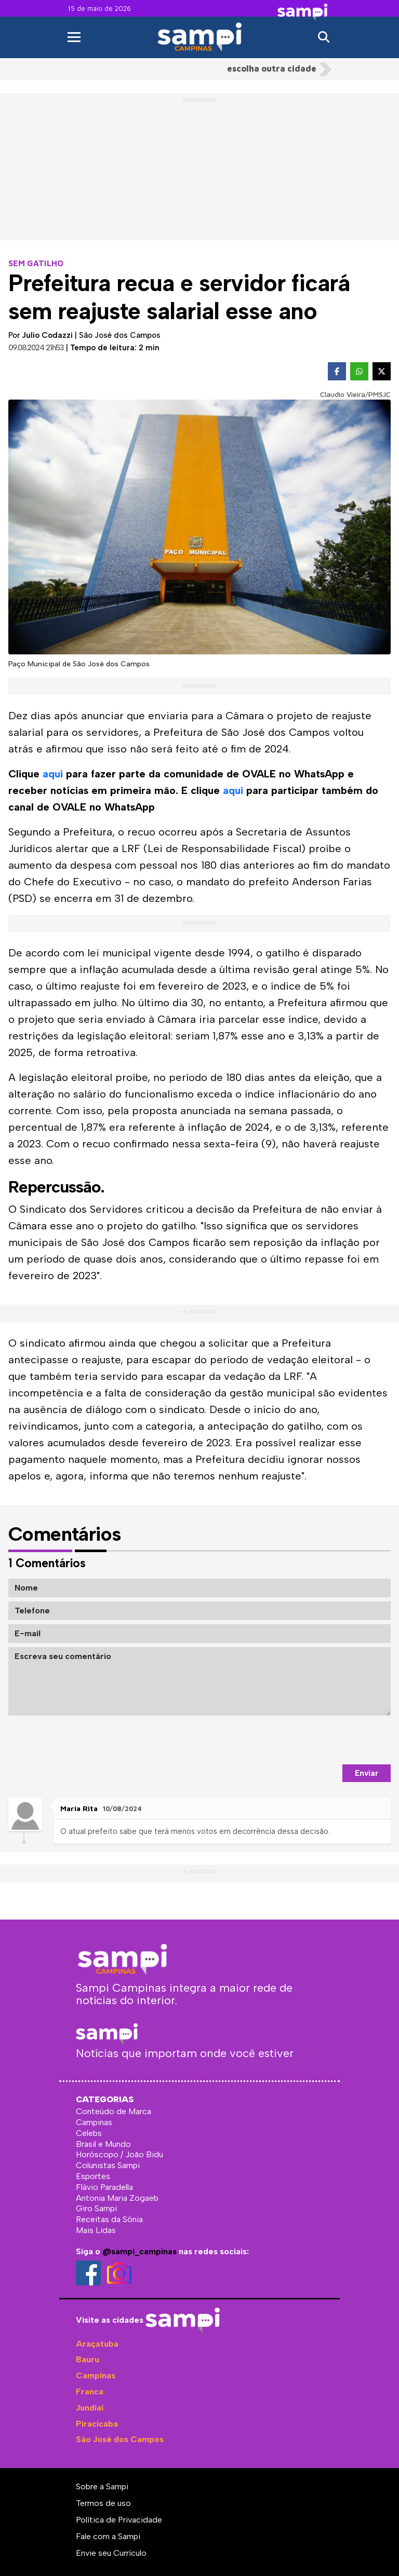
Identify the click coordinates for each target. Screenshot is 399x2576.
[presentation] (312, 1740)
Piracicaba (97, 2424)
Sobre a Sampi (102, 2486)
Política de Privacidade (119, 2520)
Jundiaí (89, 2408)
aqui (53, 774)
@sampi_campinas (139, 2251)
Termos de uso (103, 2503)
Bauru (87, 2359)
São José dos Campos (120, 2439)
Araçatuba (97, 2344)
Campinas (95, 2375)
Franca (89, 2391)
